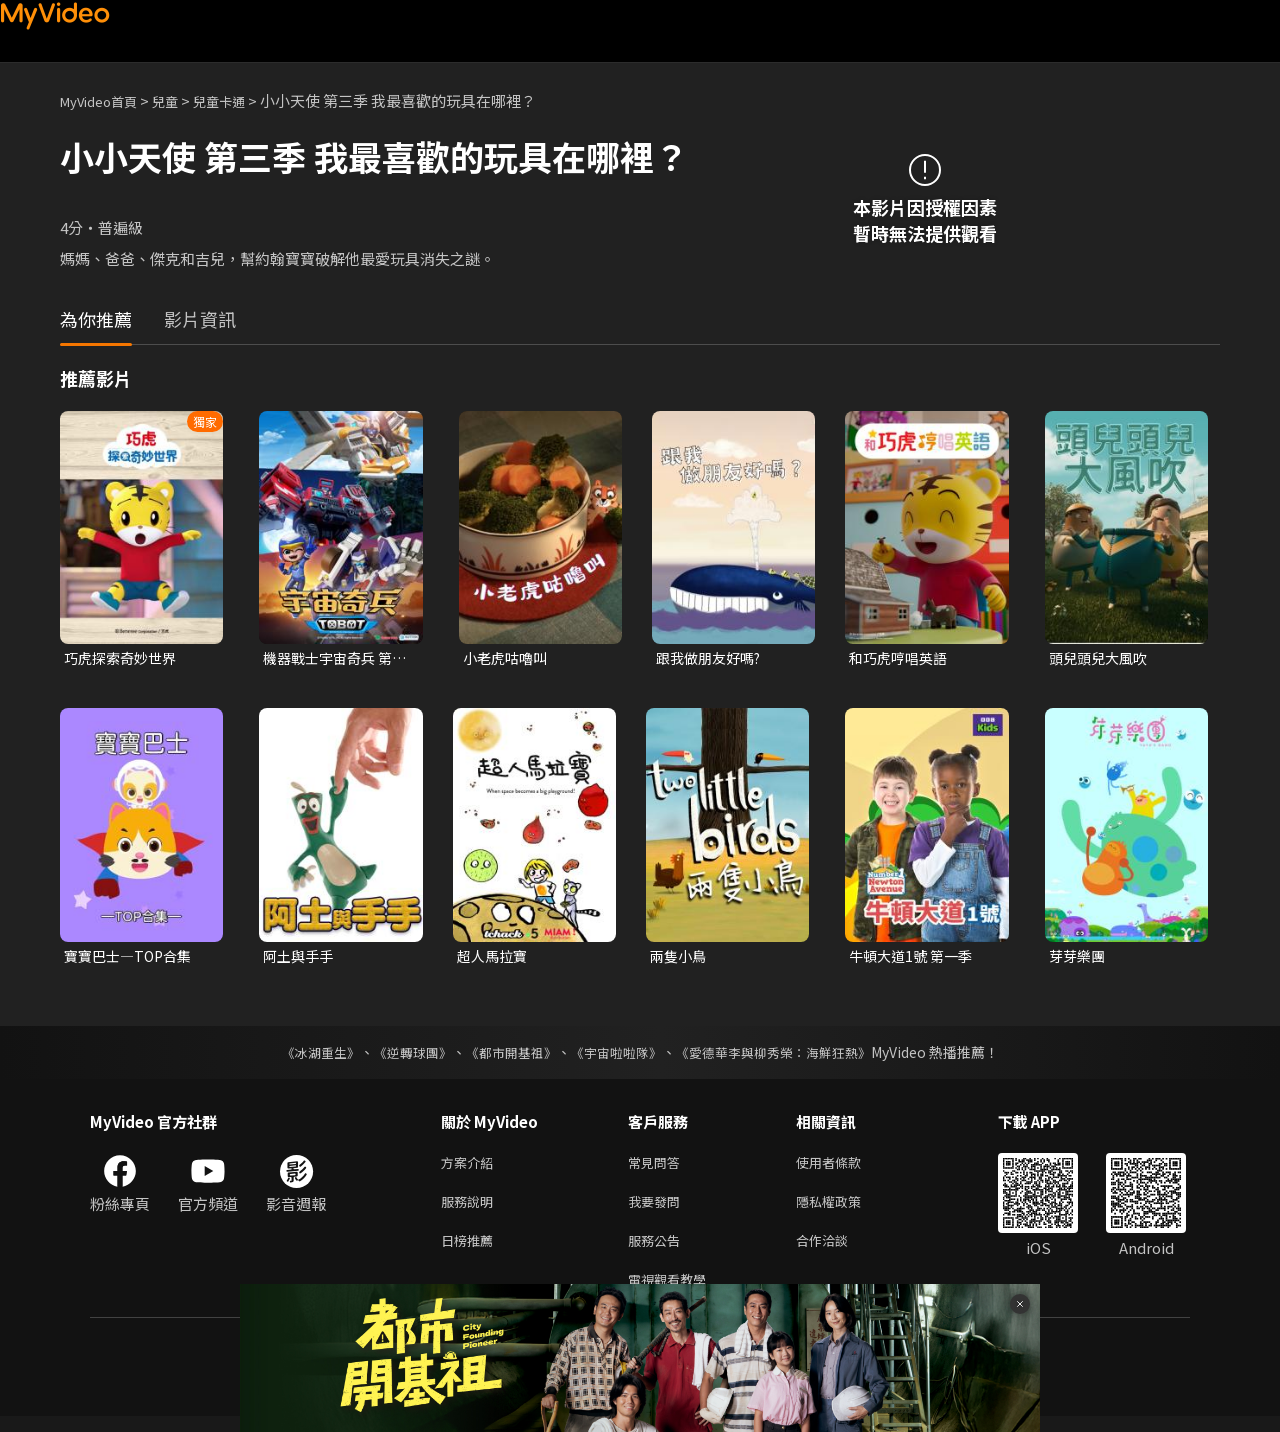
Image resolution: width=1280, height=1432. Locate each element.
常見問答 (658, 1167)
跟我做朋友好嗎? (712, 658)
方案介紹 (471, 1167)
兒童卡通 (241, 100)
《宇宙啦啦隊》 (618, 1056)
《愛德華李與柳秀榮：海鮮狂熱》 (786, 1056)
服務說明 (471, 1209)
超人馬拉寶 (494, 958)
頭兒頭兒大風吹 (1101, 658)
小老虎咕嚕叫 (508, 658)
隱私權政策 (845, 1209)
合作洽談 (838, 1251)
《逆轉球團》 (401, 1056)
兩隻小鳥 (680, 958)
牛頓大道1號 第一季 (914, 958)
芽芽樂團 (1079, 958)
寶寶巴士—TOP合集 (132, 958)
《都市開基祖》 (506, 1056)
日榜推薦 (471, 1251)
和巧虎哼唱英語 (901, 658)
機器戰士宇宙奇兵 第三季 (332, 659)
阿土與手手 (300, 958)
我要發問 (658, 1209)
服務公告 (658, 1251)
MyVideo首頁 (105, 100)
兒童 (181, 100)
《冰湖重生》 (303, 1056)
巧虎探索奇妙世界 (124, 658)
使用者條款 (845, 1167)
